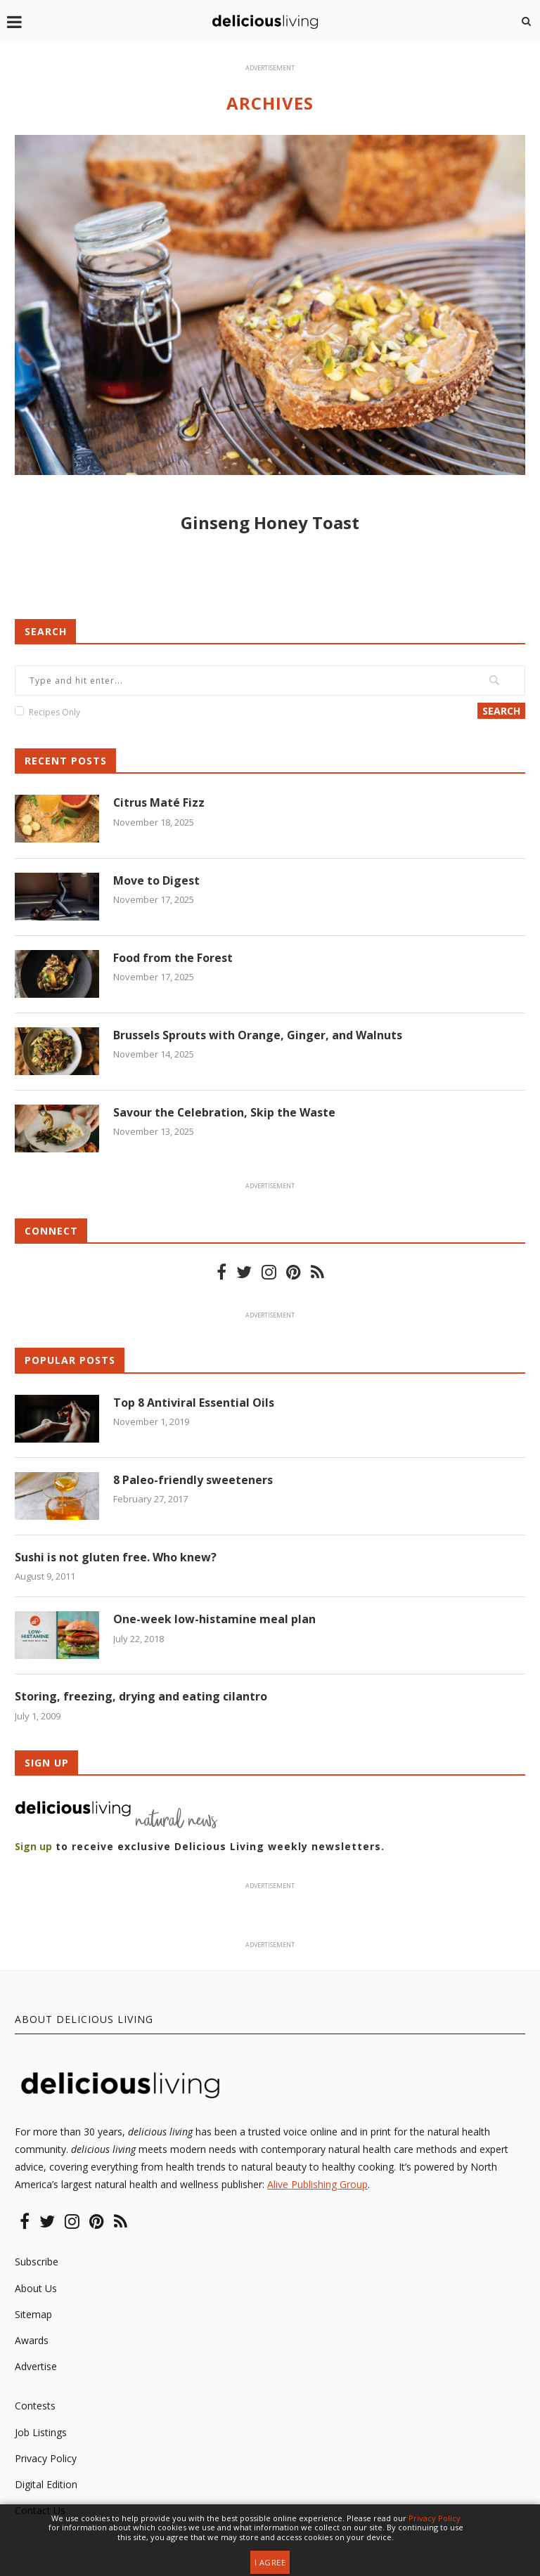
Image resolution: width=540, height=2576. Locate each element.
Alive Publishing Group (317, 2185)
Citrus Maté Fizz (159, 802)
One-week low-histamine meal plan (214, 1619)
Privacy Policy (46, 2458)
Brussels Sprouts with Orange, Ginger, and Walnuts (257, 1035)
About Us (36, 2288)
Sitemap (33, 2314)
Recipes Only (54, 712)
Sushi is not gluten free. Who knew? (116, 1557)
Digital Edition (46, 2484)
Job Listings (41, 2432)
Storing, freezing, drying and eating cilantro (141, 1697)
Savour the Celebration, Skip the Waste (224, 1112)
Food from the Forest (173, 957)
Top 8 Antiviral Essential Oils (193, 1402)
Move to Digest (156, 880)
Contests (35, 2406)
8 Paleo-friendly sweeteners (193, 1480)
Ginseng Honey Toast (270, 522)
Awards (32, 2340)
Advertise (36, 2366)
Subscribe (36, 2262)
